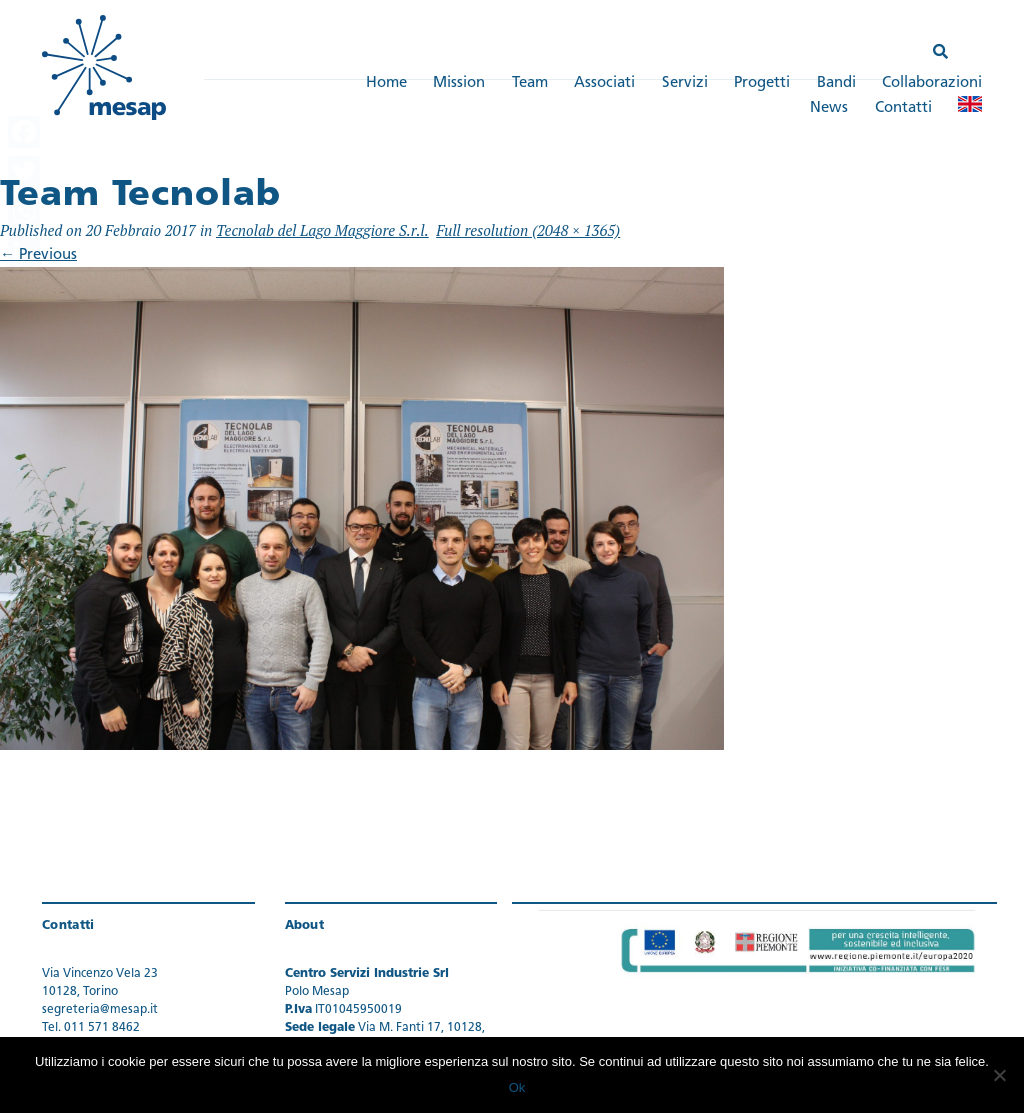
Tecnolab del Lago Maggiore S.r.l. (322, 230)
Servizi (685, 83)
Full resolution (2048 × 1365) (528, 230)
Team (530, 83)
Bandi (836, 83)
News (829, 108)
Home (386, 83)
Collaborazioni (932, 83)
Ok (517, 1087)
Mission (459, 83)
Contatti (903, 108)
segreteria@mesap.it (100, 1010)
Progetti (762, 83)
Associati (604, 83)
